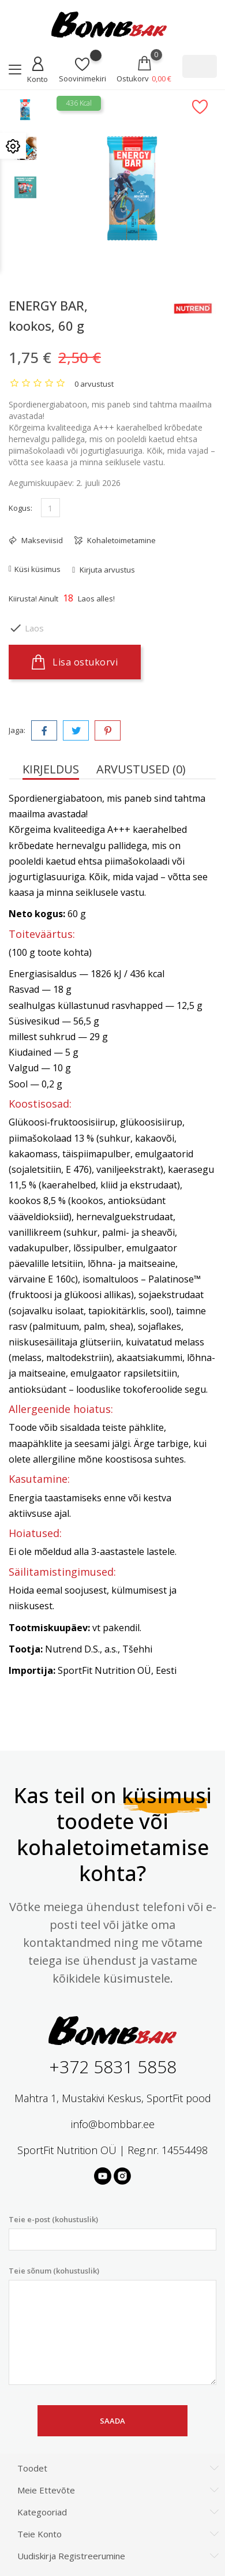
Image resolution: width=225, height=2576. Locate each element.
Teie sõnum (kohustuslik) (112, 2325)
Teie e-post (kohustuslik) (112, 2232)
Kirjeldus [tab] (50, 769)
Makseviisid (41, 540)
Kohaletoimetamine (120, 540)
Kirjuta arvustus (106, 569)
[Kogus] (50, 507)
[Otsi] (199, 66)
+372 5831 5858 (113, 2066)
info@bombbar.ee (113, 2124)
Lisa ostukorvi (75, 662)
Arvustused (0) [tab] (141, 769)
